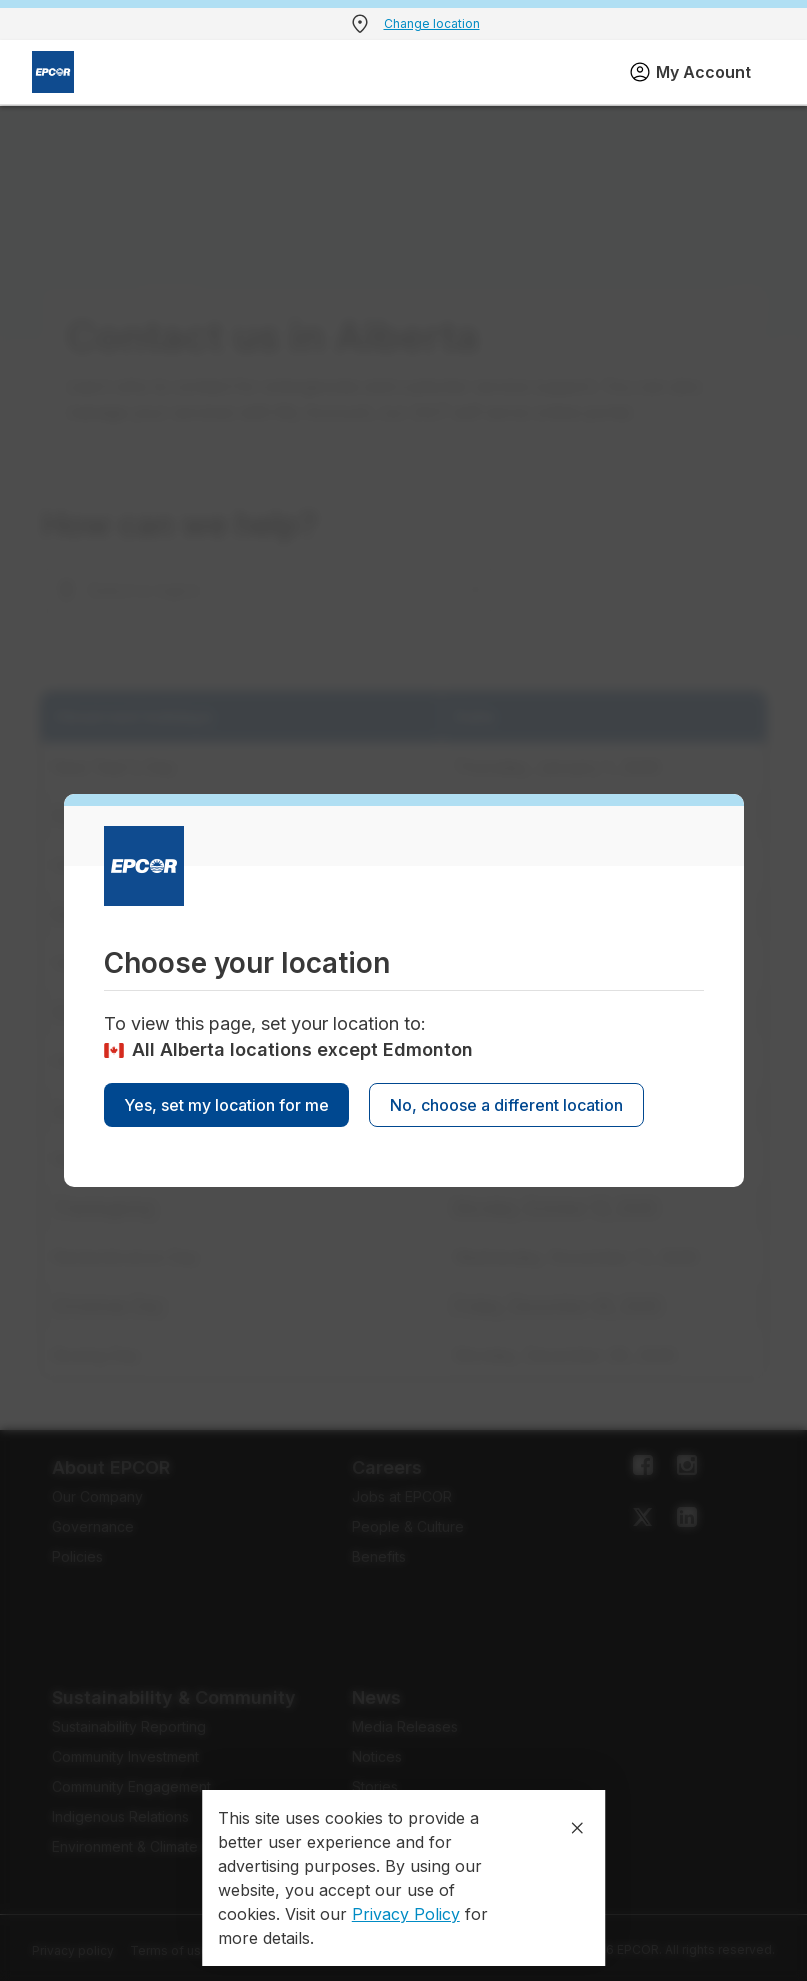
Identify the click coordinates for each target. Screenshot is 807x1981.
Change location (432, 23)
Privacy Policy (406, 1914)
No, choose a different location (506, 1105)
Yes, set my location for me (226, 1105)
